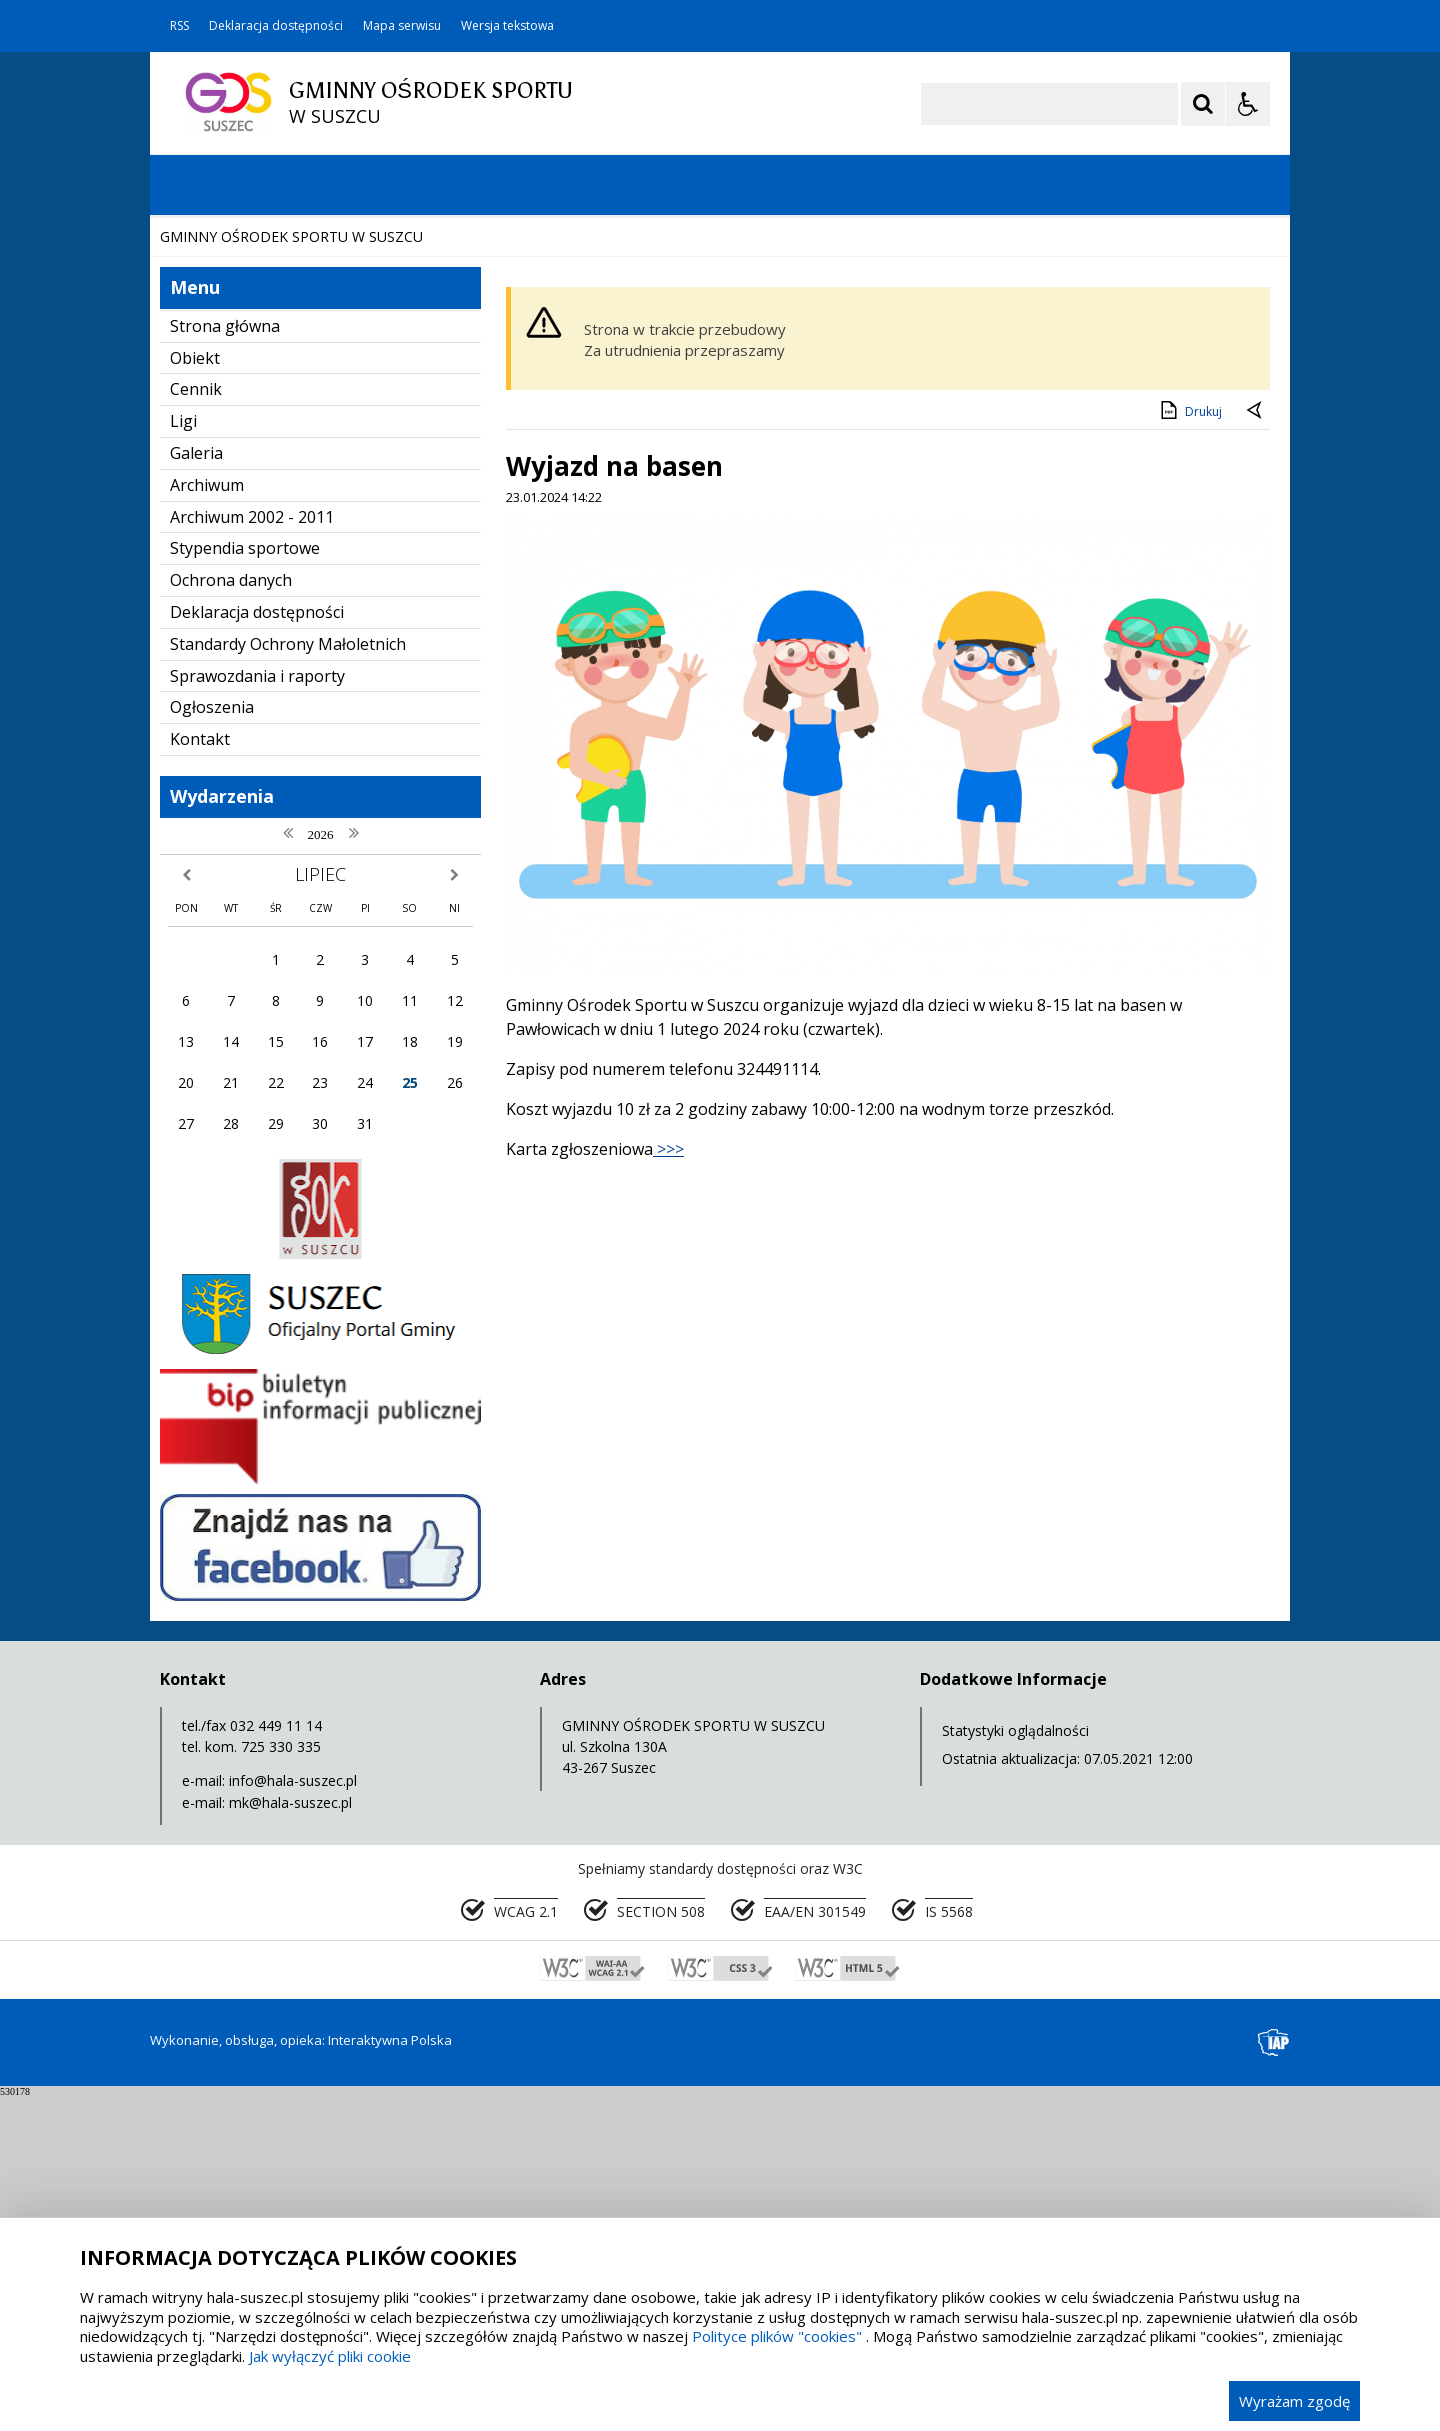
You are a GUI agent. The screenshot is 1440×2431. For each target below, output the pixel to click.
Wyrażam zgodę (1294, 2401)
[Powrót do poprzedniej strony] (1256, 747)
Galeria (196, 788)
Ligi (183, 756)
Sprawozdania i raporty (257, 1011)
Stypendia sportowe (245, 883)
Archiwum (207, 820)
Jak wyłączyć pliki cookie (330, 2356)
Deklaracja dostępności (276, 26)
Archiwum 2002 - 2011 (252, 852)
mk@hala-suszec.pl (290, 2137)
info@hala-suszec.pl (293, 2115)
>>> (668, 1484)
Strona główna (225, 661)
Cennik (196, 724)
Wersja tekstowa (507, 26)
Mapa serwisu (402, 26)
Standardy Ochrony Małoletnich (288, 979)
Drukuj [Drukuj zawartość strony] (1189, 745)
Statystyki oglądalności (1015, 2065)
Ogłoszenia (212, 1042)
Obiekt (195, 693)
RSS (179, 26)
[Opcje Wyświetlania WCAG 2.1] (1248, 104)
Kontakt (200, 1074)
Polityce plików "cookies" (777, 2336)
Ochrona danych (231, 915)
